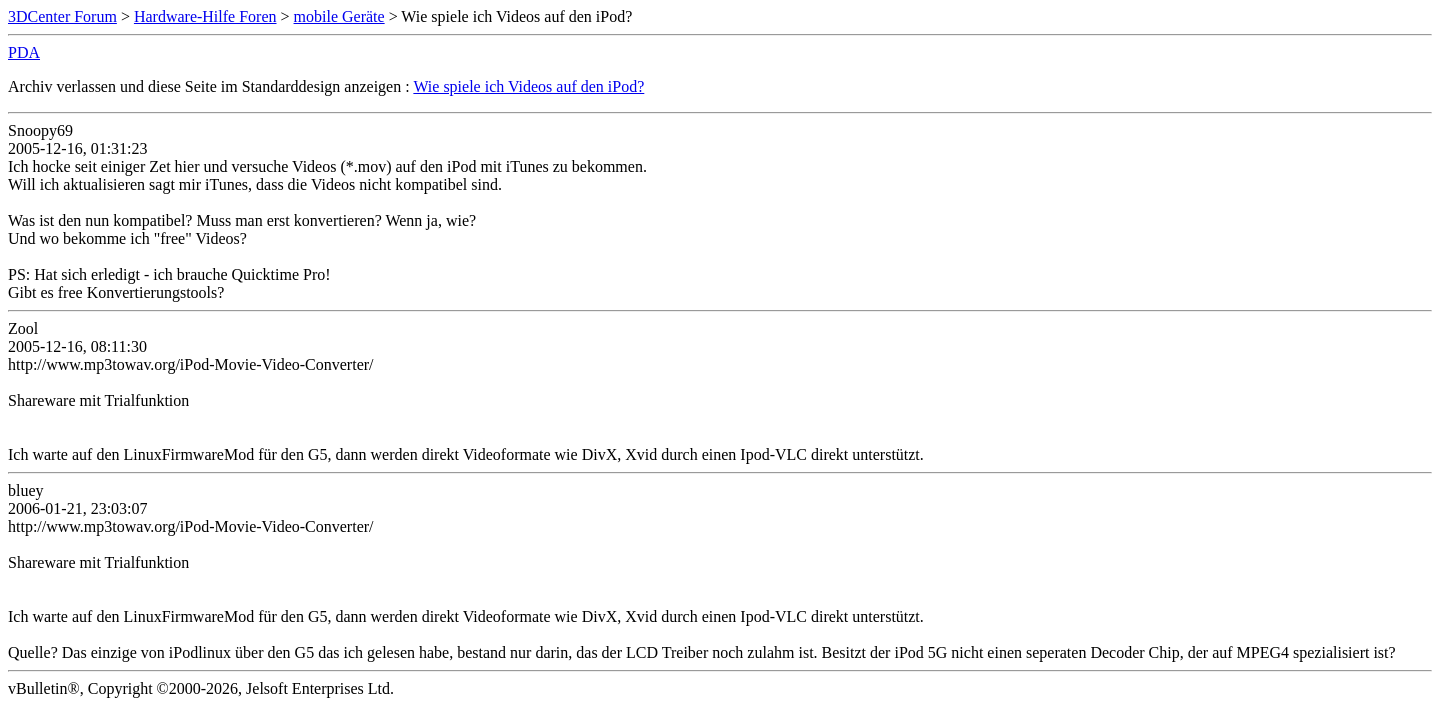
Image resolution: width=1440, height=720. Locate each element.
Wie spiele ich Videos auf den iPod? (528, 86)
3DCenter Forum (62, 16)
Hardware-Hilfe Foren (205, 16)
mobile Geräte (339, 16)
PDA (24, 52)
